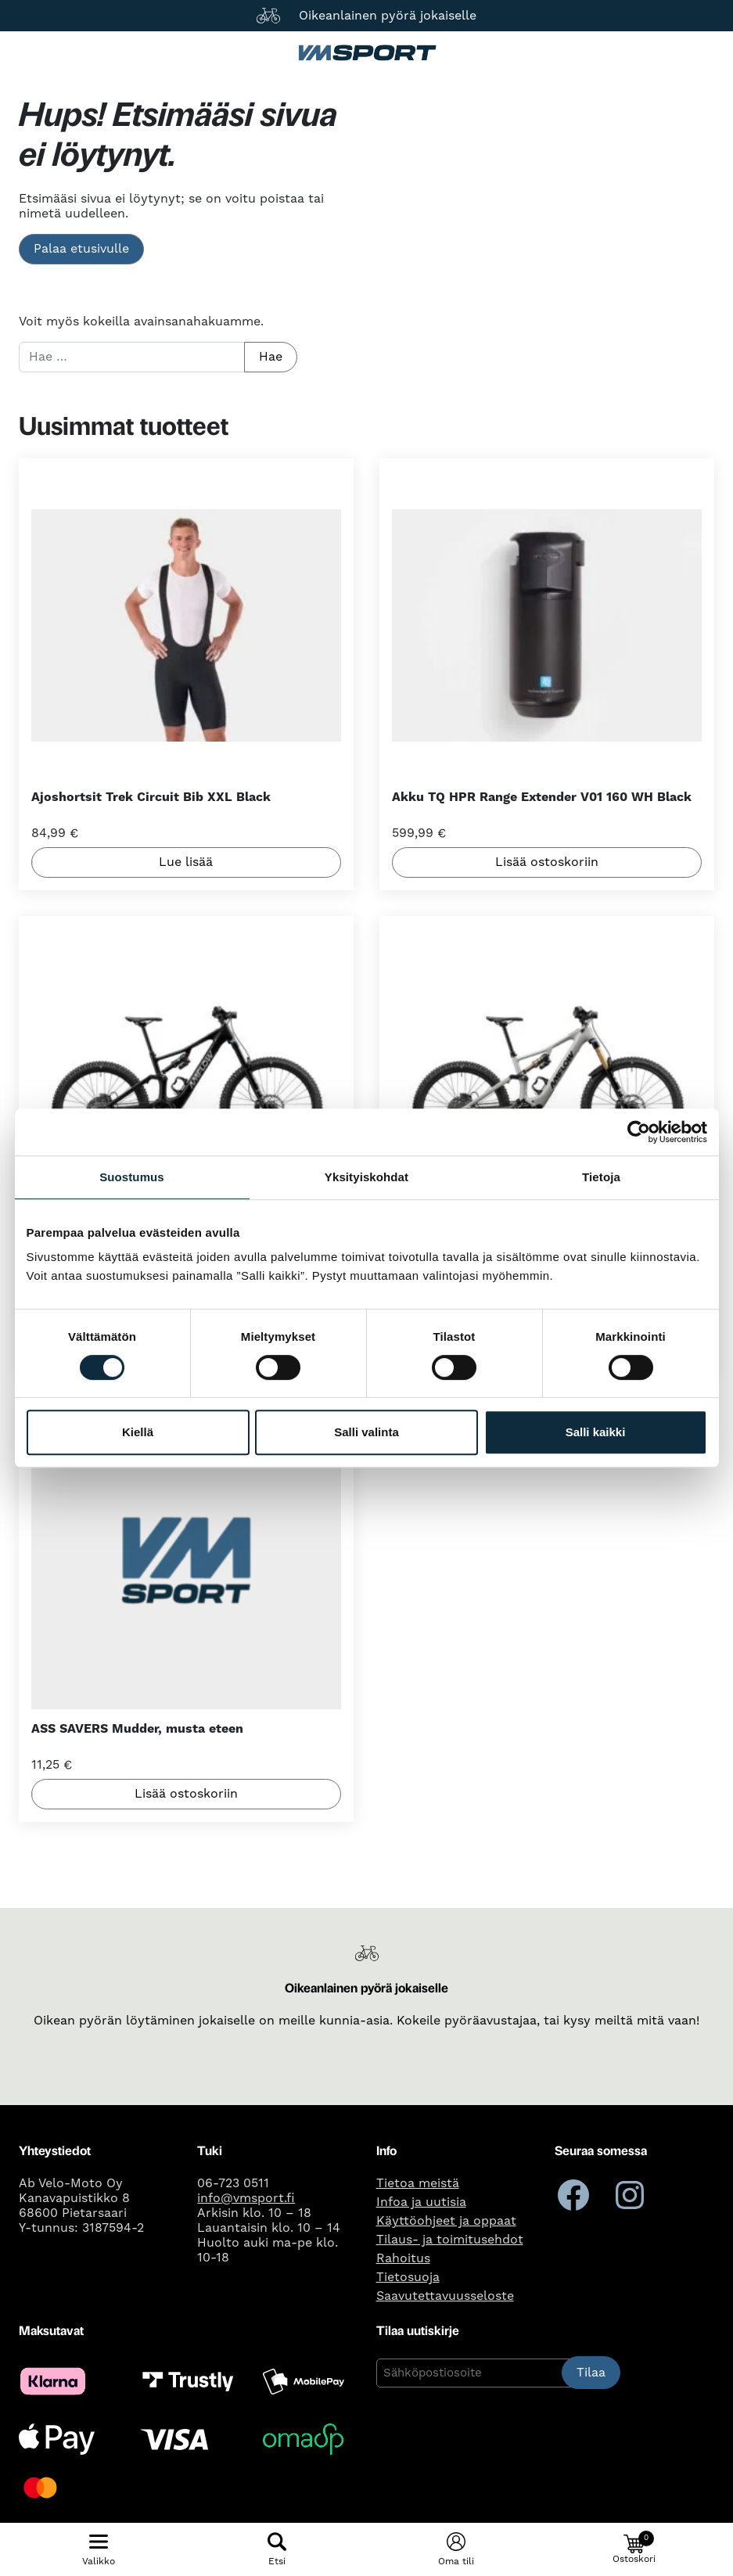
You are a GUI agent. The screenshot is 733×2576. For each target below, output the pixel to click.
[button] (634, 2549)
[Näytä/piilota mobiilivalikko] (98, 2549)
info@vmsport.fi (246, 2198)
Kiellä (137, 1432)
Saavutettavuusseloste (445, 2296)
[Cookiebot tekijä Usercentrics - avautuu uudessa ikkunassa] (638, 1132)
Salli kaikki (596, 1432)
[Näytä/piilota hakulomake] (277, 2549)
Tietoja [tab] (601, 1177)
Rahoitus (403, 2258)
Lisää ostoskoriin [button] (546, 863)
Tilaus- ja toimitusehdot (449, 2239)
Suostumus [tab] (131, 1177)
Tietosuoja (408, 2277)
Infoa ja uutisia (421, 2202)
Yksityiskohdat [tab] (366, 1177)
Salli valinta (366, 1432)
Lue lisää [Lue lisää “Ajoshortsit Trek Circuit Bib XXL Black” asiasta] (186, 863)
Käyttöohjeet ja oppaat (446, 2221)
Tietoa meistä (417, 2183)
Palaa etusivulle (81, 249)
